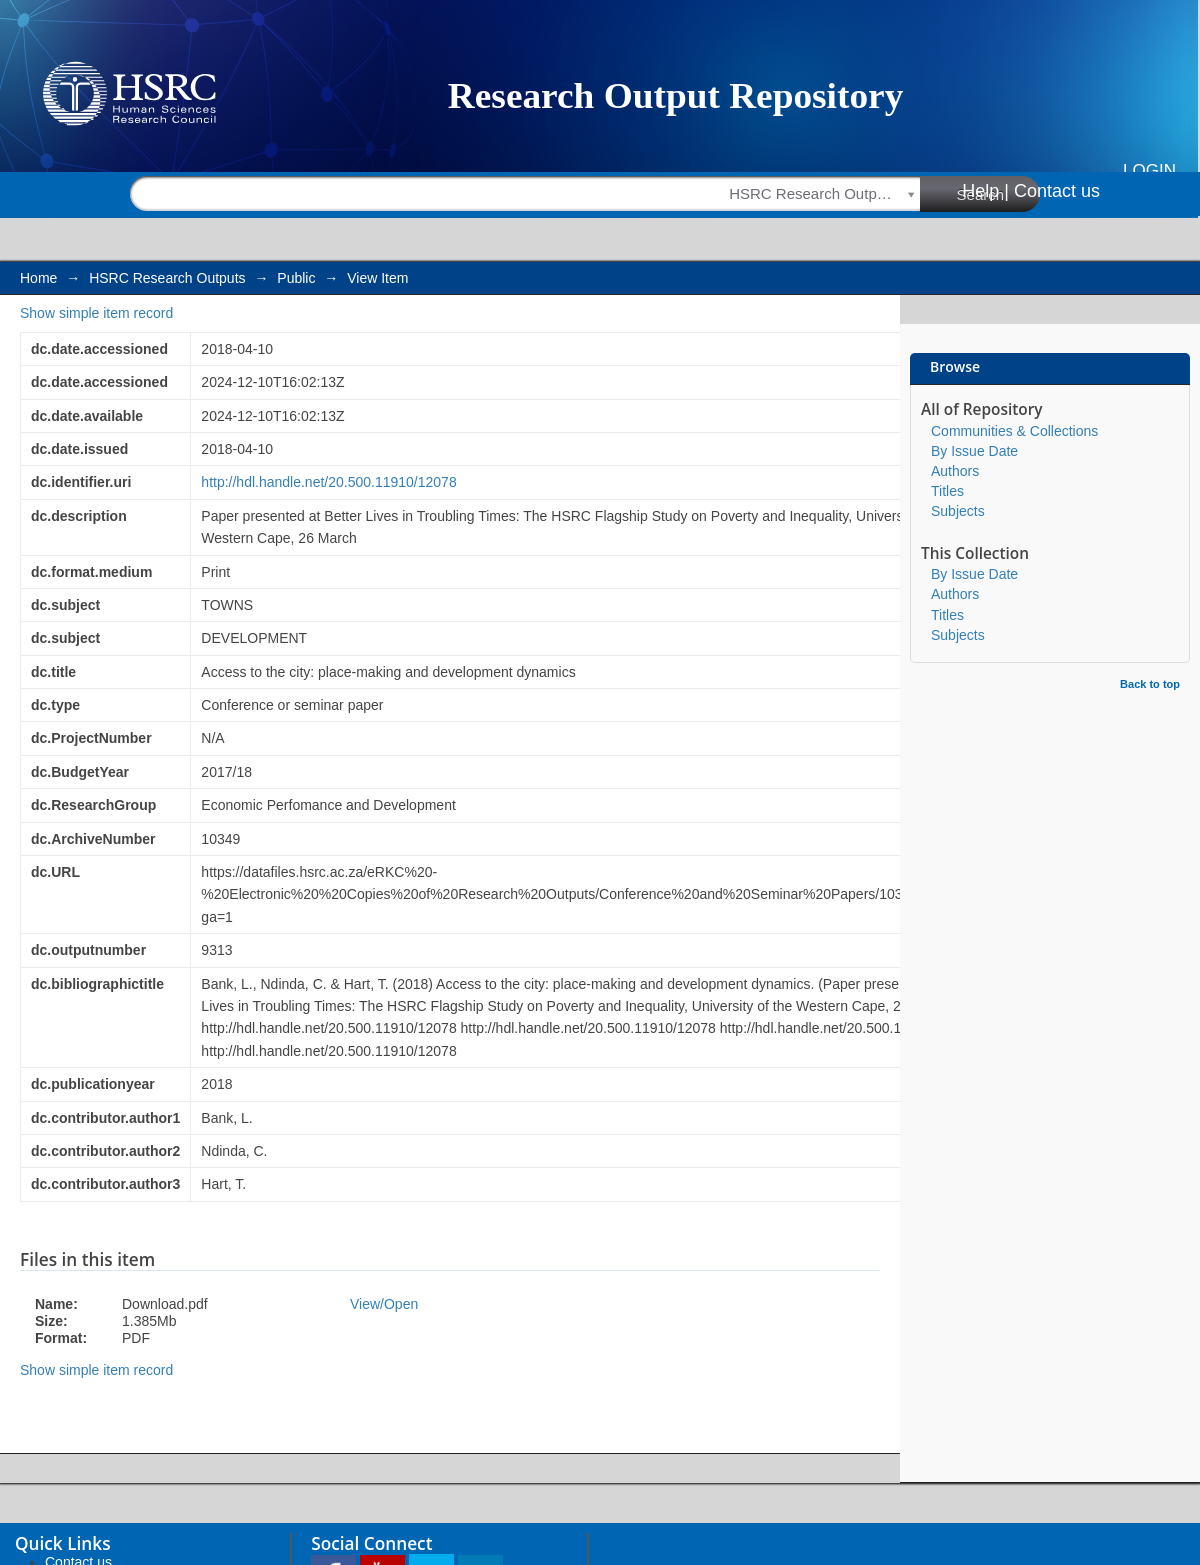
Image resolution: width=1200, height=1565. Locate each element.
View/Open (384, 1304)
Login (1149, 170)
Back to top (1150, 684)
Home (38, 278)
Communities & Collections (1014, 431)
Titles (947, 491)
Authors (955, 471)
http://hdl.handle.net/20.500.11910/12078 (328, 482)
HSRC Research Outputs (167, 278)
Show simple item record (96, 313)
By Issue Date (974, 451)
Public (296, 278)
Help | (985, 191)
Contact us (1057, 191)
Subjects (958, 511)
